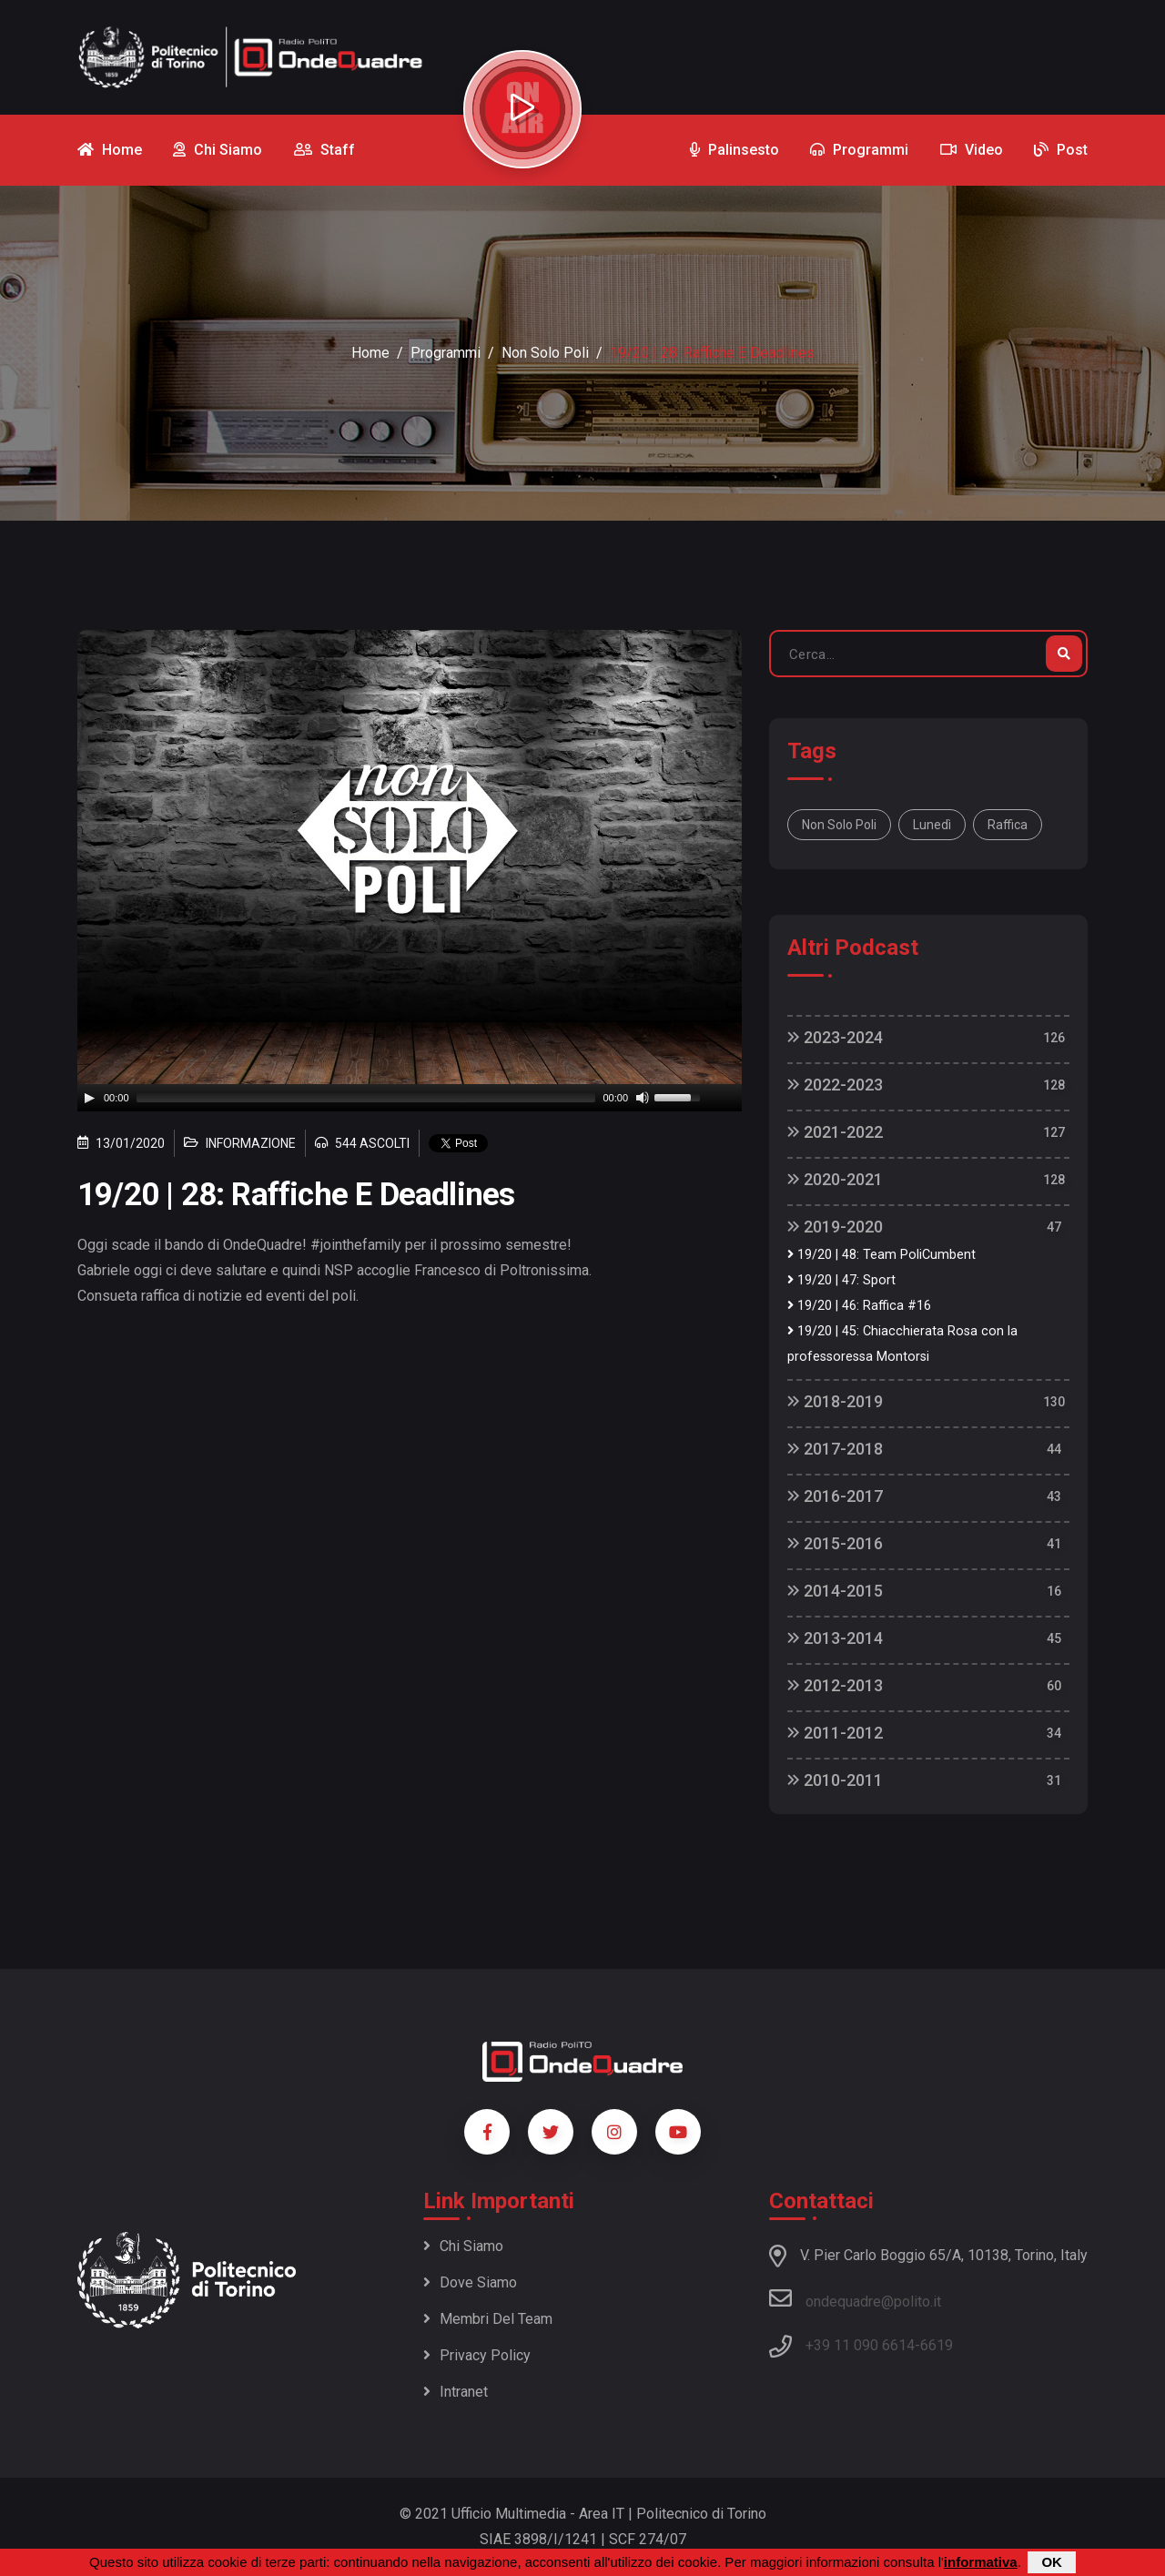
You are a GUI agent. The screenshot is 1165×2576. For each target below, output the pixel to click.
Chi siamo (463, 2246)
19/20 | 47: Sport (841, 1280)
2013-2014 (835, 1638)
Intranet (455, 2391)
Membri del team (487, 2319)
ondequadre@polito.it (855, 2298)
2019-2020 (835, 1226)
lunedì (932, 824)
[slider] (366, 1097)
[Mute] (642, 1097)
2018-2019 (835, 1401)
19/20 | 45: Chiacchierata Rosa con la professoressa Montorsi (902, 1343)
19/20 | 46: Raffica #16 (859, 1305)
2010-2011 (835, 1780)
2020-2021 (835, 1179)
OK (1051, 2562)
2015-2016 (835, 1543)
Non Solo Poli (545, 352)
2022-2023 (835, 1084)
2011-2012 (835, 1732)
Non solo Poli (839, 824)
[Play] (89, 1097)
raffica (1008, 824)
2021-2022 (835, 1131)
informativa (981, 2562)
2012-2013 (835, 1685)
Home (370, 352)
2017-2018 (835, 1448)
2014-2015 (835, 1590)
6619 (936, 2345)
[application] (409, 1097)
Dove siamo (470, 2282)
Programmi (445, 352)
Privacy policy (477, 2355)
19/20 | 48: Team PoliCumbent (881, 1255)
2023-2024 (835, 1037)
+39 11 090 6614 (860, 2345)
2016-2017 (835, 1496)
